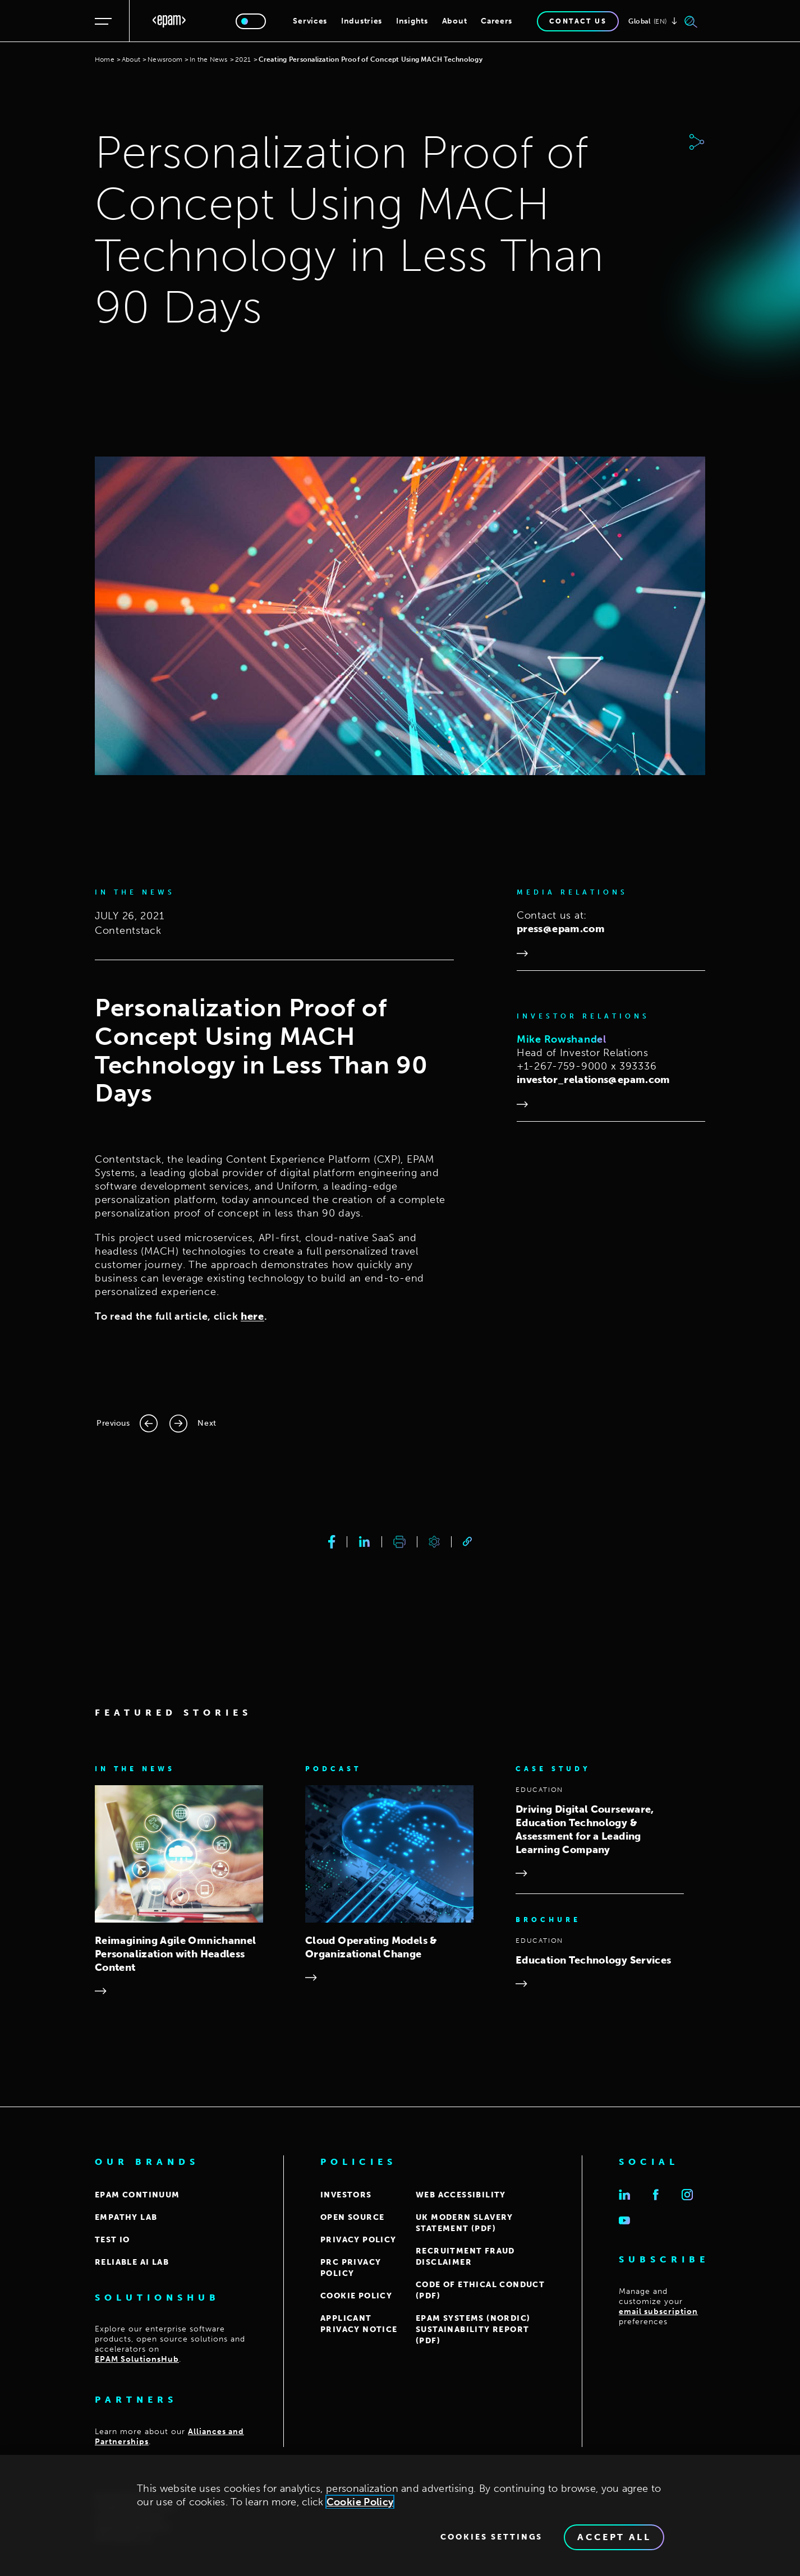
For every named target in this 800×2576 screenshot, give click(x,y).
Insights (412, 21)
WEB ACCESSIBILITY (461, 2195)
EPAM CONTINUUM (137, 2195)
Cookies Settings (491, 2537)
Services (310, 21)
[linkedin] (364, 1542)
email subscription (658, 2311)
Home (104, 59)
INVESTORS (346, 2195)
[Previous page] (127, 1423)
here (252, 1316)
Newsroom (165, 59)
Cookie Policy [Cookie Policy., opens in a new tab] (360, 2502)
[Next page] (193, 1423)
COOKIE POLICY (356, 2296)
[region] (400, 2515)
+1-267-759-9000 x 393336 (586, 1066)
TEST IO (112, 2240)
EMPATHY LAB (126, 2217)
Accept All (614, 2537)
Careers (496, 21)
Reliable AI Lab (132, 2262)
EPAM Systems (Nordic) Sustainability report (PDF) (473, 2329)
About (454, 21)
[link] (467, 1541)
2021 (243, 59)
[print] (399, 1541)
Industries (361, 21)
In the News (209, 59)
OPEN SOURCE (352, 2217)
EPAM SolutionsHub (137, 2359)
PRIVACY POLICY (358, 2240)
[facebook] (332, 1542)
